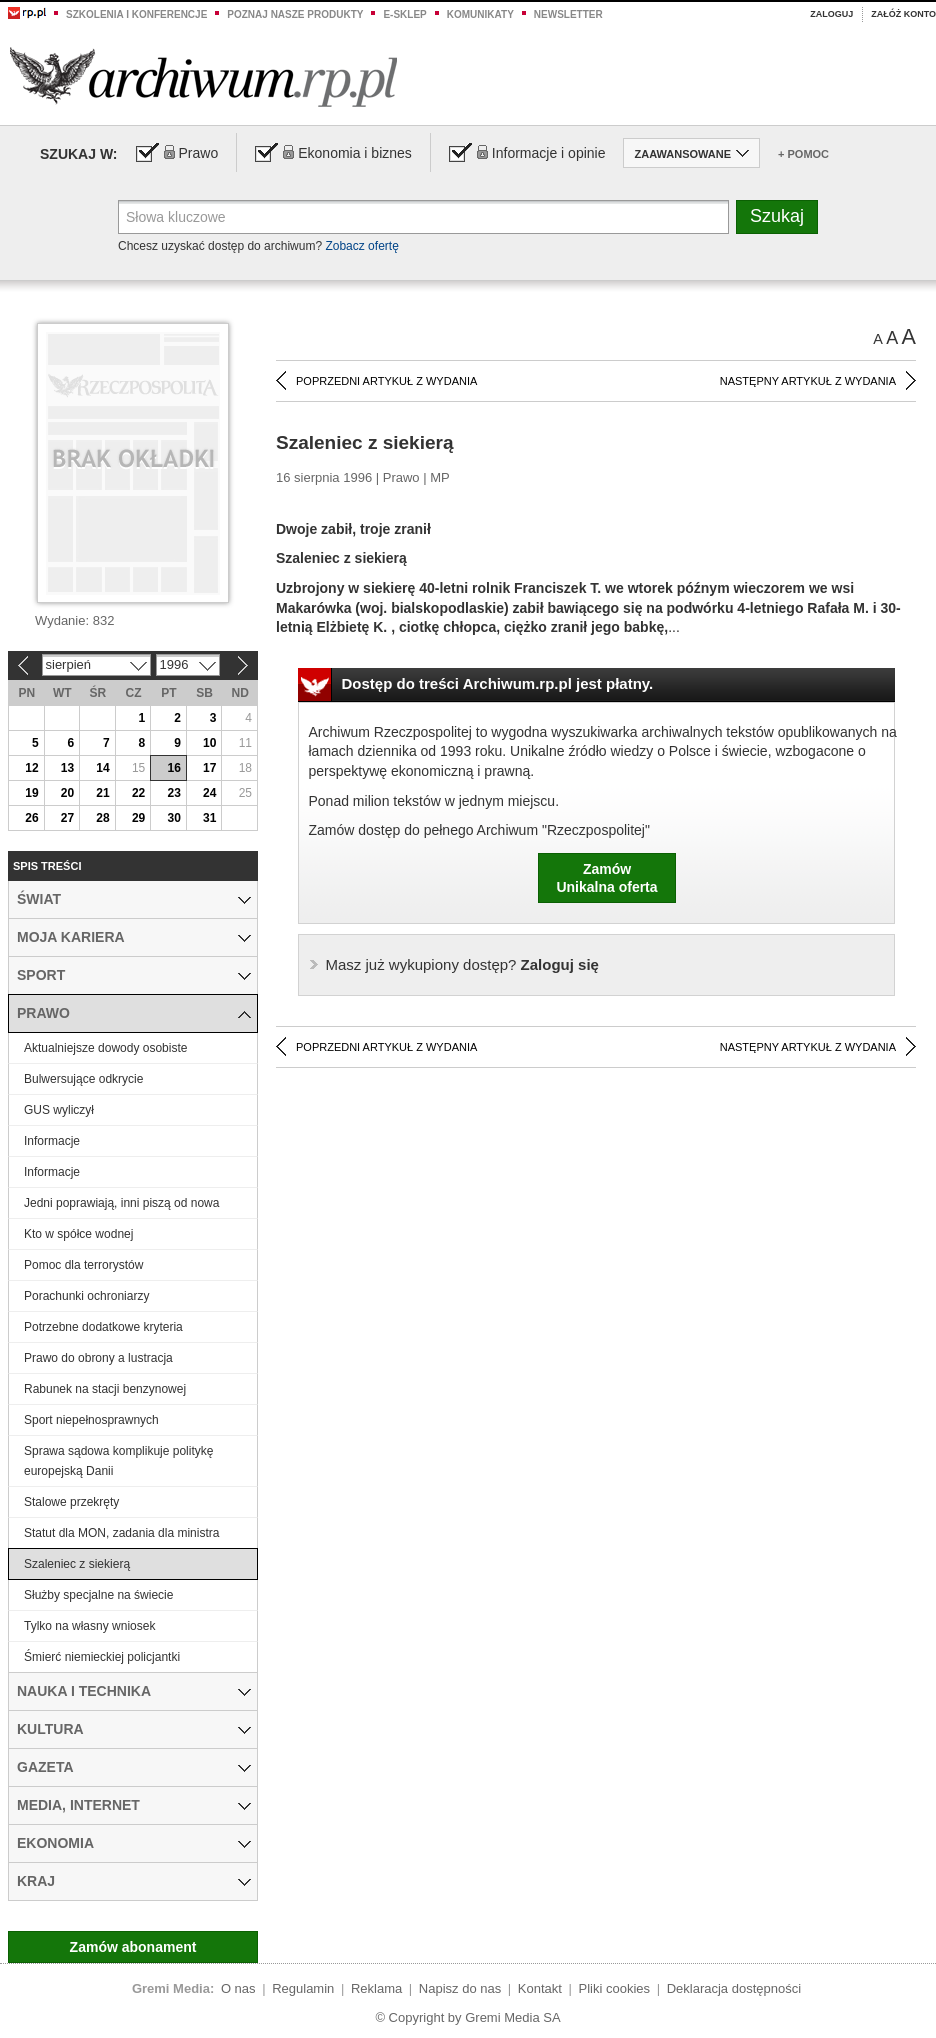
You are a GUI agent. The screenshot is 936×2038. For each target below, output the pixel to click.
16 (173, 768)
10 (209, 743)
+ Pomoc (803, 154)
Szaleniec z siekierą (77, 1564)
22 (138, 793)
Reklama (376, 1988)
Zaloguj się (462, 964)
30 (173, 818)
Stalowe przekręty (71, 1502)
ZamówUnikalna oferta (606, 878)
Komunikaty (480, 14)
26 (31, 818)
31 (209, 818)
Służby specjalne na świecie (98, 1595)
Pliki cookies (615, 1988)
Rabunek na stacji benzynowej (105, 1389)
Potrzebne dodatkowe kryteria (103, 1327)
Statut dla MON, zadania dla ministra (121, 1533)
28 (102, 818)
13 (67, 768)
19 (31, 793)
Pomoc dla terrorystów (83, 1265)
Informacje (52, 1141)
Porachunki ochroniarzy (86, 1296)
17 (209, 768)
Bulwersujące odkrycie (83, 1079)
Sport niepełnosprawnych (91, 1420)
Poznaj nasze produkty (295, 14)
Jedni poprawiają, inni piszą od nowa (121, 1203)
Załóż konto (903, 14)
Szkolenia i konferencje (136, 14)
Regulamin (303, 1988)
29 (138, 818)
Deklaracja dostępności (734, 1988)
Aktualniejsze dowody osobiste (105, 1048)
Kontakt (540, 1988)
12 (31, 768)
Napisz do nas (460, 1988)
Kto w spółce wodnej (78, 1234)
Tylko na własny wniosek (89, 1626)
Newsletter (568, 14)
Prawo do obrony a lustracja (98, 1358)
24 (209, 793)
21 (102, 793)
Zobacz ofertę (361, 246)
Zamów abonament (133, 1947)
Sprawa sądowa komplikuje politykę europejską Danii (118, 1461)
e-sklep (404, 14)
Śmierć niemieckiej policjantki (102, 1657)
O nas (238, 1988)
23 (173, 793)
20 (67, 793)
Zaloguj (831, 14)
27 (67, 818)
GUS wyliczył (59, 1110)
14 (102, 768)
